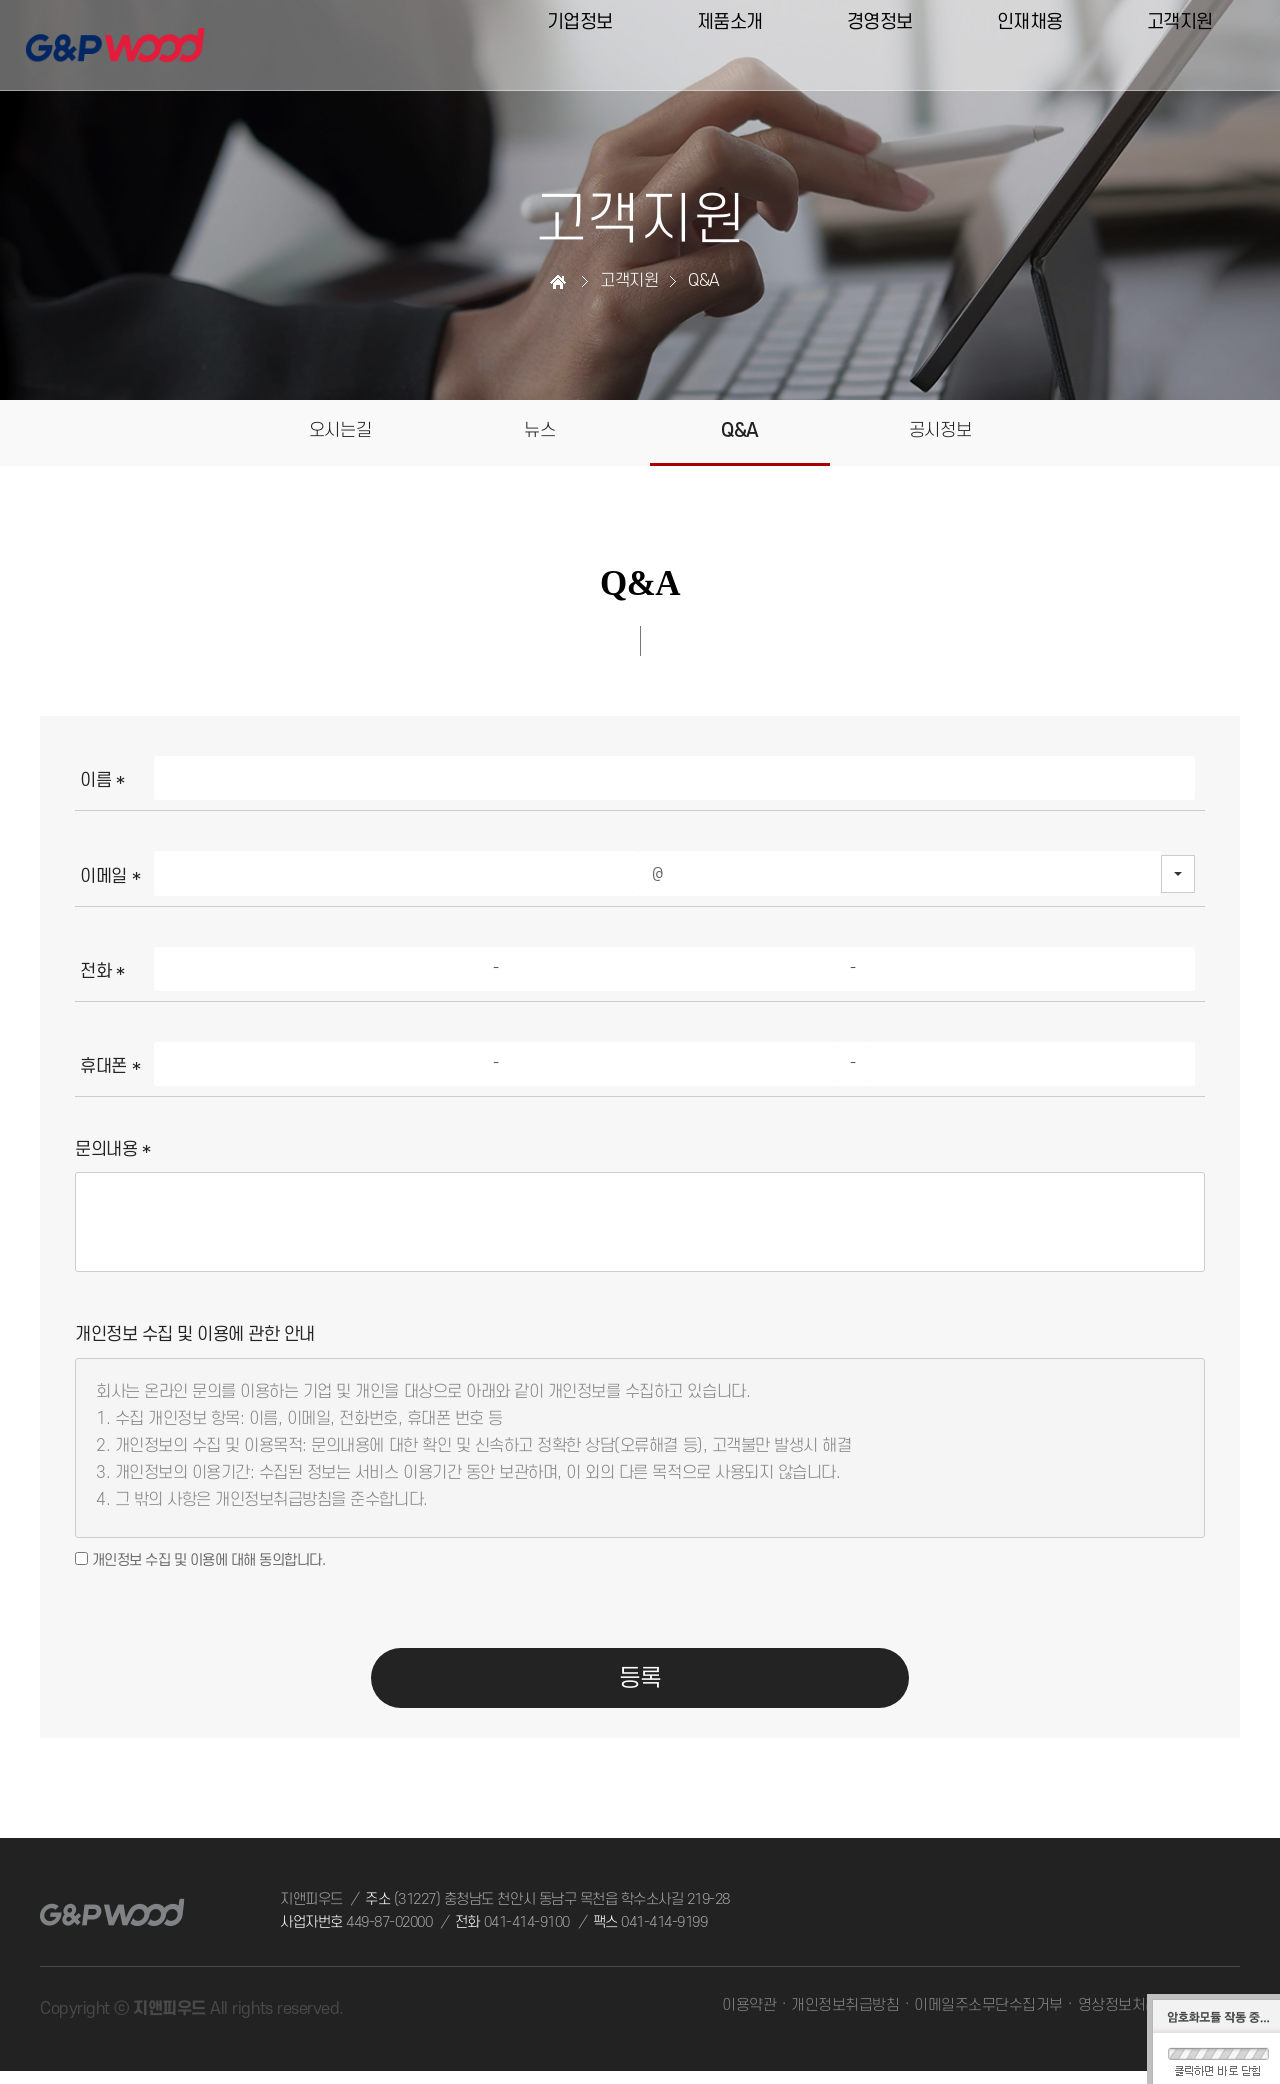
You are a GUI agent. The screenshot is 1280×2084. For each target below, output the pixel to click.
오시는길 (340, 432)
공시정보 (940, 432)
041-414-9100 (527, 1935)
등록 (640, 1689)
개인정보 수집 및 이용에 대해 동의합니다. (200, 1565)
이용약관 (750, 2018)
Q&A (740, 434)
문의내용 (113, 1155)
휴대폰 (110, 1071)
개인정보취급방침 (846, 2018)
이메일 (110, 881)
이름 (102, 786)
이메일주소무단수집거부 (988, 2018)
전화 (102, 976)
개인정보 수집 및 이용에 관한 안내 (195, 1340)
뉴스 (539, 432)
